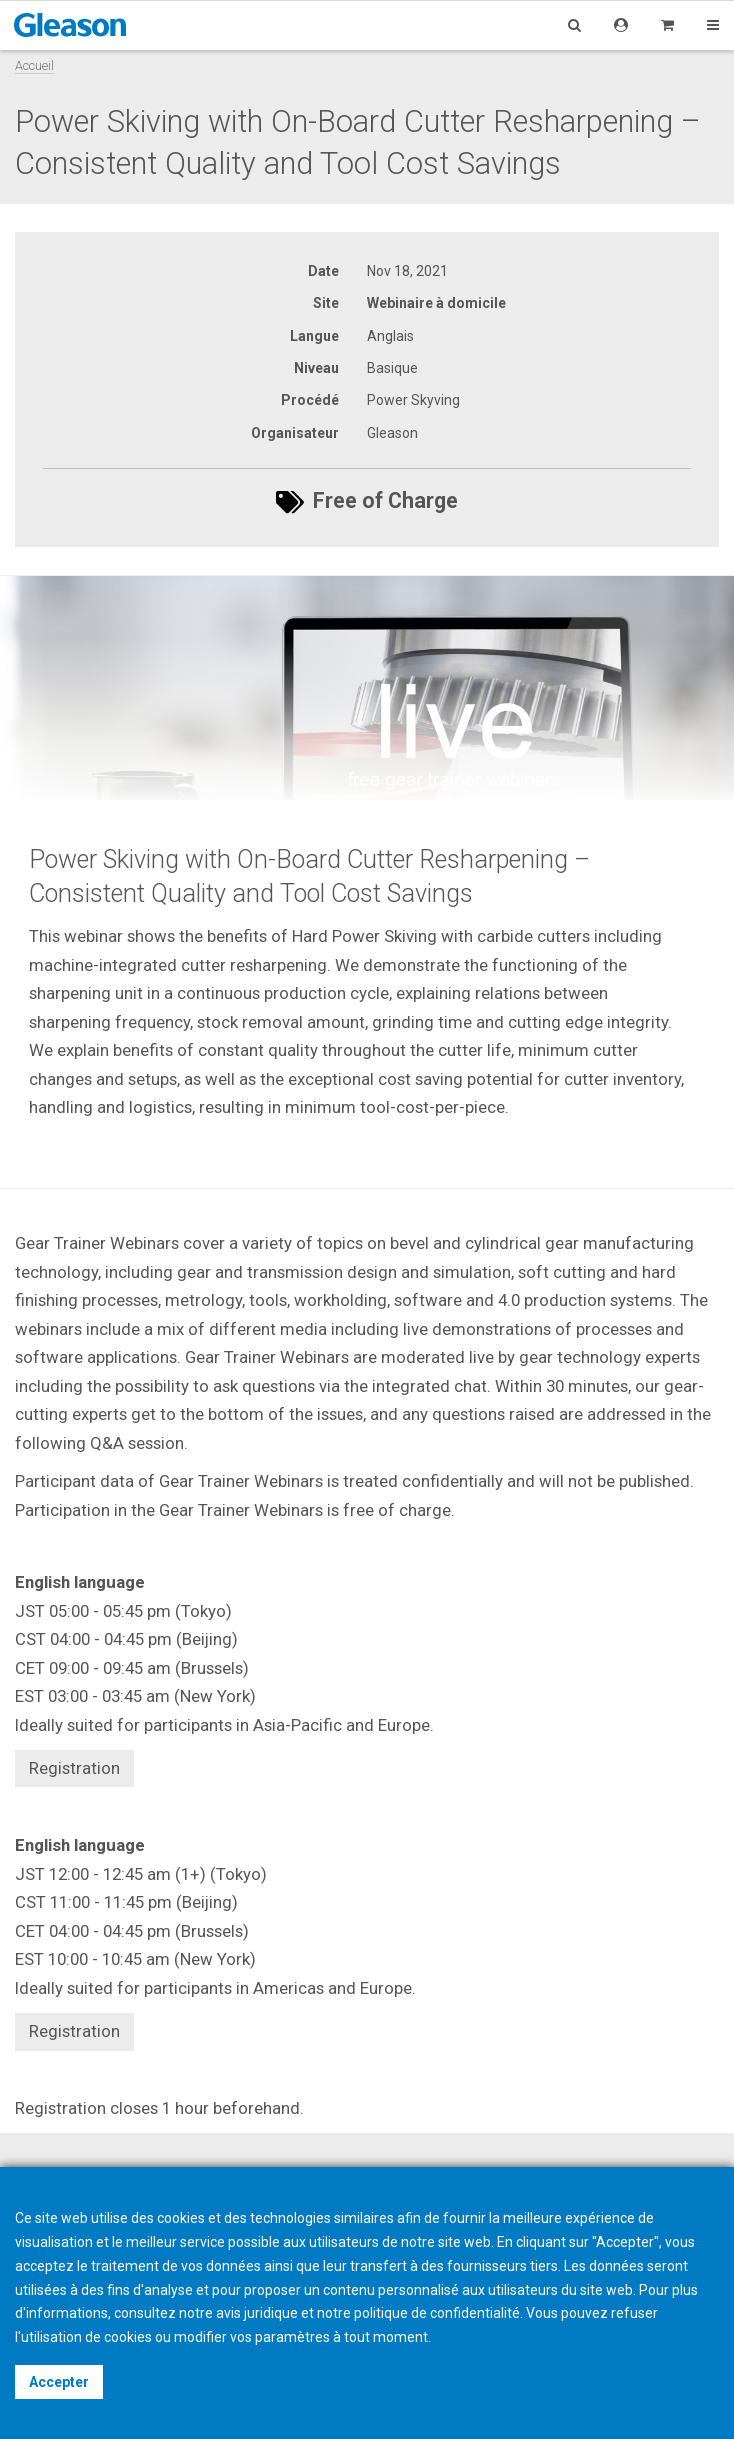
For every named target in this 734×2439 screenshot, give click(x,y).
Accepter (59, 2382)
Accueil (34, 65)
